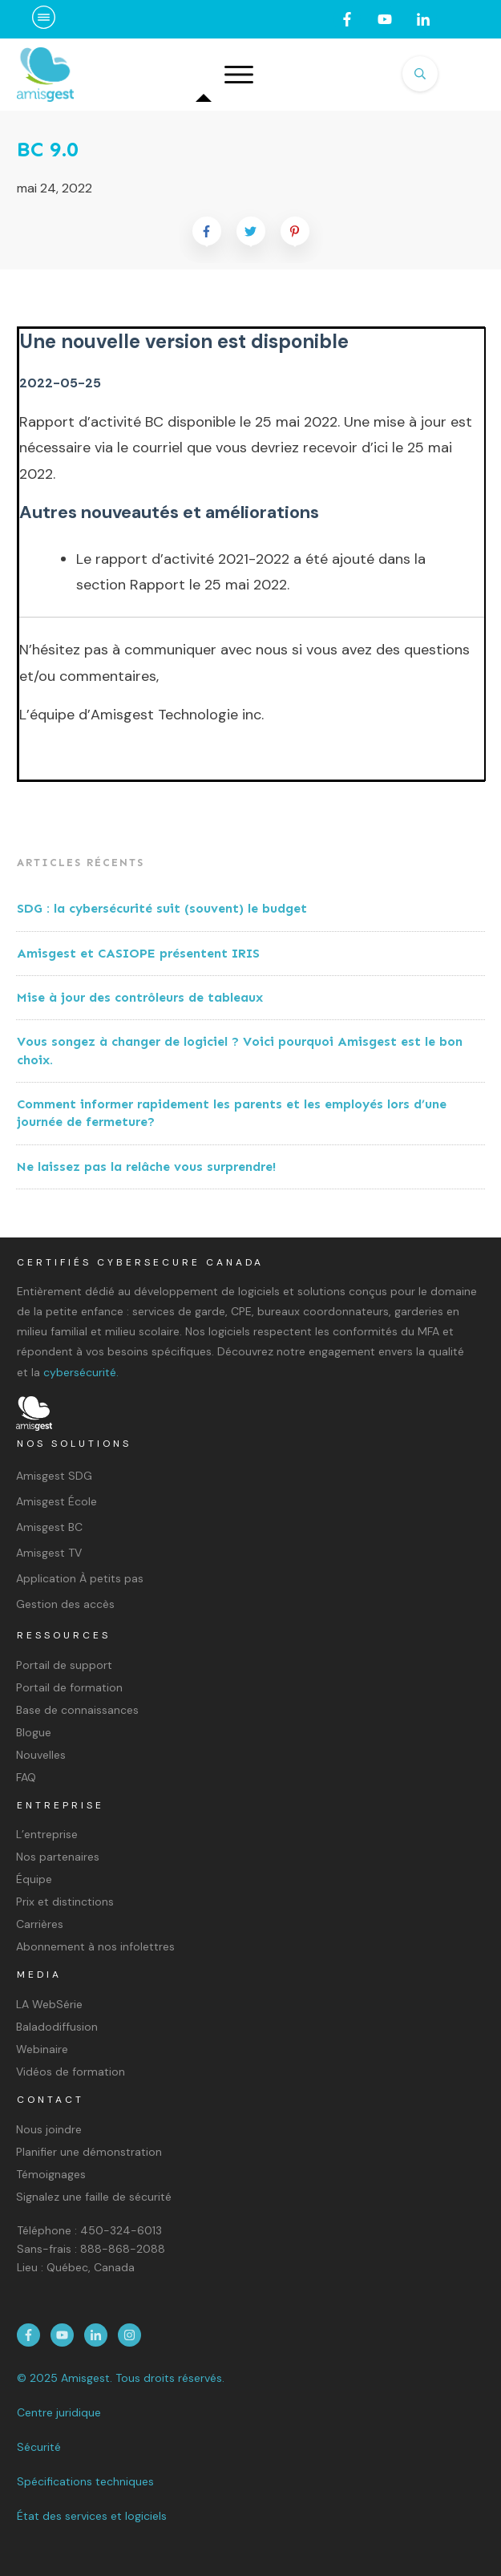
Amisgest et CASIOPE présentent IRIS (138, 953)
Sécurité (39, 2447)
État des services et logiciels (92, 2516)
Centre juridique (59, 2412)
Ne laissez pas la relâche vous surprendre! (146, 1166)
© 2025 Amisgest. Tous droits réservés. (120, 2378)
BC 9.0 (48, 149)
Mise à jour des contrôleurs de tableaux (140, 997)
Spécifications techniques (85, 2481)
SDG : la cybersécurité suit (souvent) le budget (164, 908)
